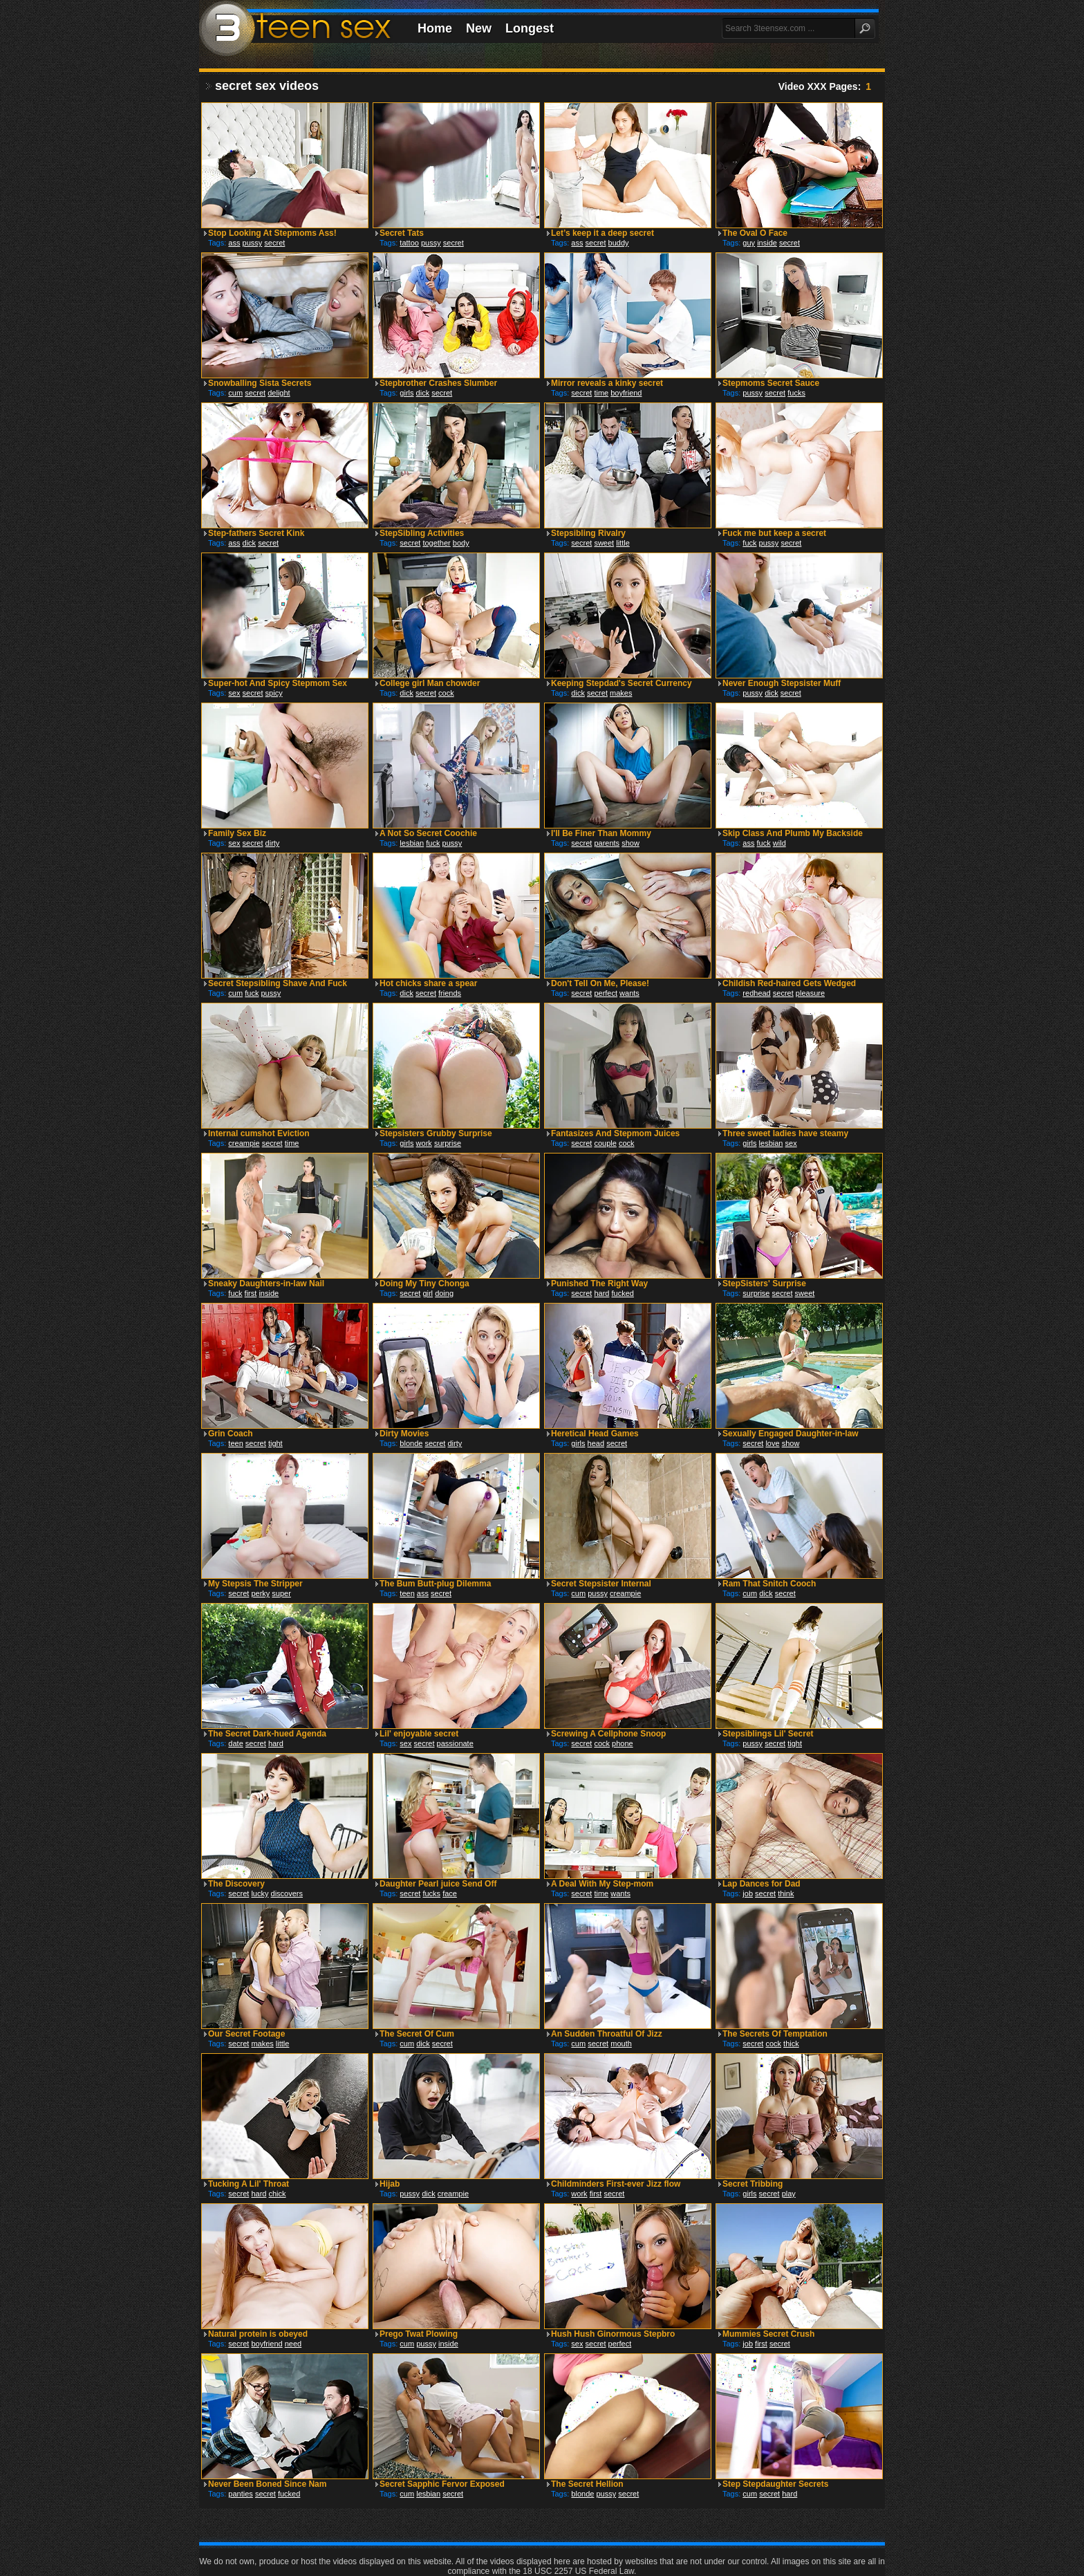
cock (446, 693)
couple (605, 1143)
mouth (621, 2043)
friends (449, 993)
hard (601, 1293)
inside (767, 243)
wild (779, 843)
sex (234, 693)
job (747, 1893)
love (772, 1443)
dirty (272, 843)
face (449, 1893)
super (281, 1593)
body (461, 543)
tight (275, 1443)
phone (622, 1743)
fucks (796, 393)
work (424, 1143)
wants (629, 993)
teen (235, 1443)
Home (435, 28)
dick (423, 393)
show (630, 843)
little (623, 543)
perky (260, 1593)
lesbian (412, 843)
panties (240, 2494)
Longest (529, 28)
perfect (605, 993)
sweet (604, 543)
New (479, 28)
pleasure (810, 993)
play (789, 2193)
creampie (243, 1143)
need (293, 2343)
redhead (756, 993)
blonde (411, 1443)
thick (791, 2043)
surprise (447, 1143)
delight (279, 393)
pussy (253, 243)
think (786, 1893)
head (596, 1443)
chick (277, 2193)
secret (274, 243)
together (436, 543)
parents (606, 843)
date (235, 1743)
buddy (618, 243)
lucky (259, 1893)
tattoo (409, 243)
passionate (455, 1743)
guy (748, 243)
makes (621, 693)
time (601, 393)
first (251, 1293)
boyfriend (626, 393)
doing (444, 1293)
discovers (287, 1893)
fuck (749, 543)
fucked (622, 1293)
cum (235, 393)
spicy (274, 693)
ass (234, 243)
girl (427, 1293)
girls (406, 393)
